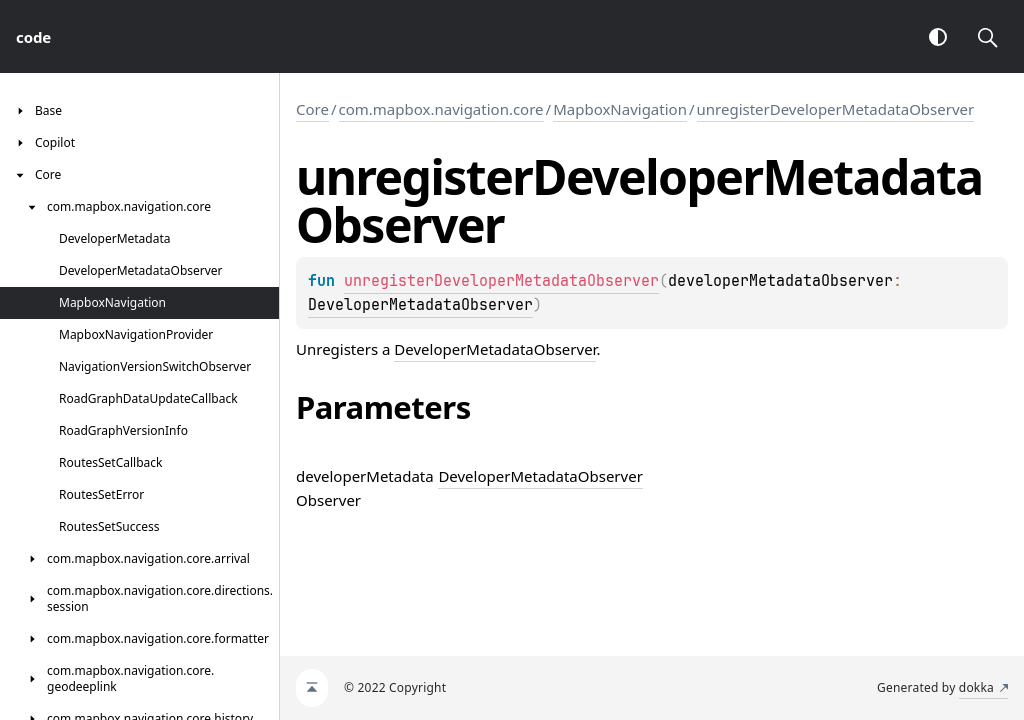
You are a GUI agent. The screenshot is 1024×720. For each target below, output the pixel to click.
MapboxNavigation (620, 109)
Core (312, 109)
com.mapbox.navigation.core (441, 109)
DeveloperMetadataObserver (420, 305)
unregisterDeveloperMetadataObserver (836, 109)
